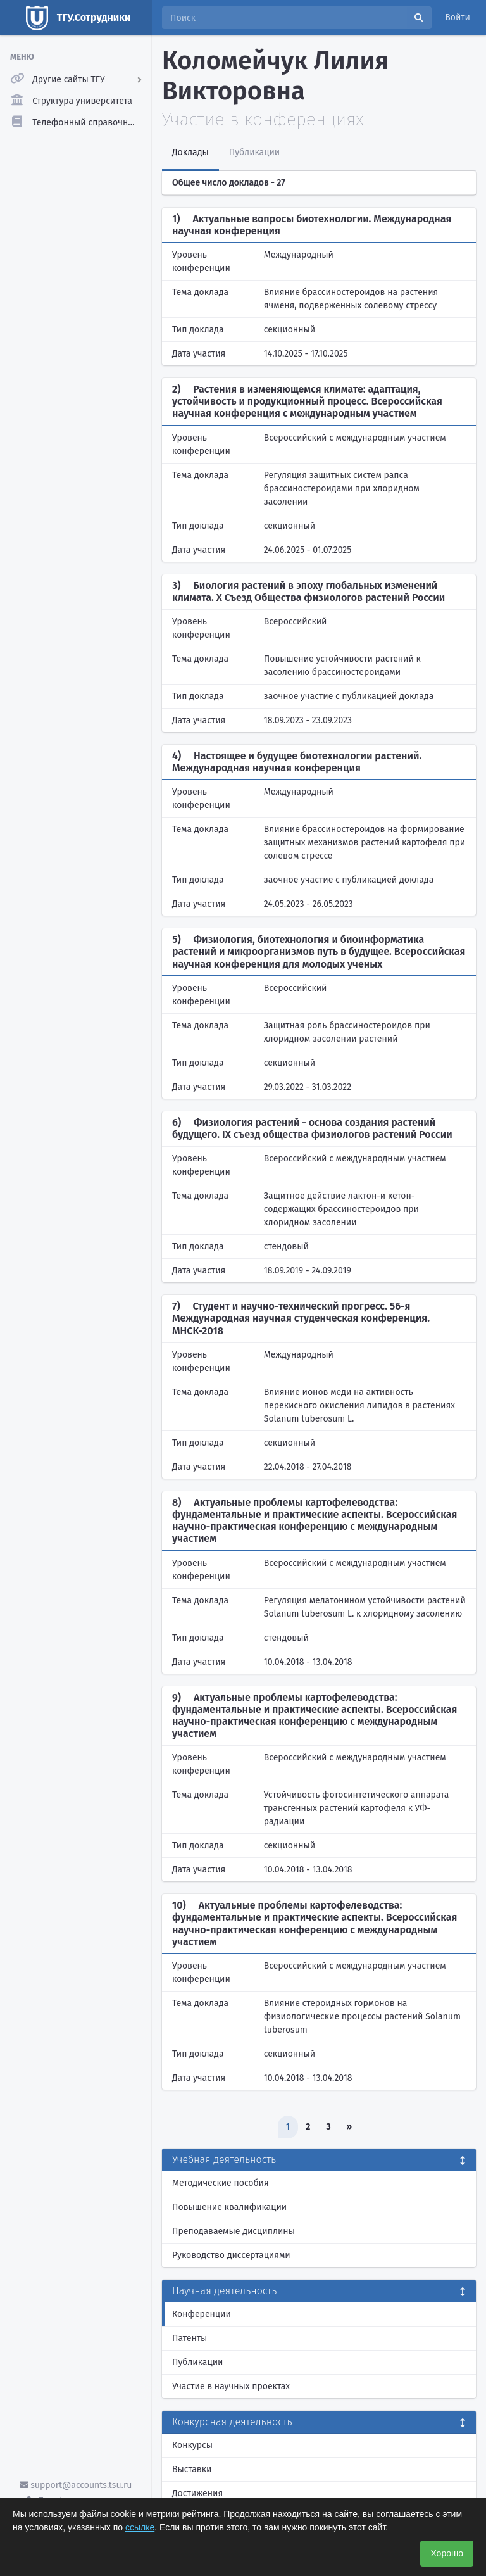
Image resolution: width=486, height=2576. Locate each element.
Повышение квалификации (229, 2207)
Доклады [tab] (190, 152)
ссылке (139, 2527)
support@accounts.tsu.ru (76, 2485)
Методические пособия (220, 2183)
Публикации (197, 2362)
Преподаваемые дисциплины (233, 2231)
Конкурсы (192, 2445)
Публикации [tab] (254, 152)
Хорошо (446, 2553)
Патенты (189, 2338)
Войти (457, 17)
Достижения (197, 2493)
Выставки (191, 2469)
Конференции (201, 2314)
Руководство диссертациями (231, 2255)
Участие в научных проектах (231, 2386)
